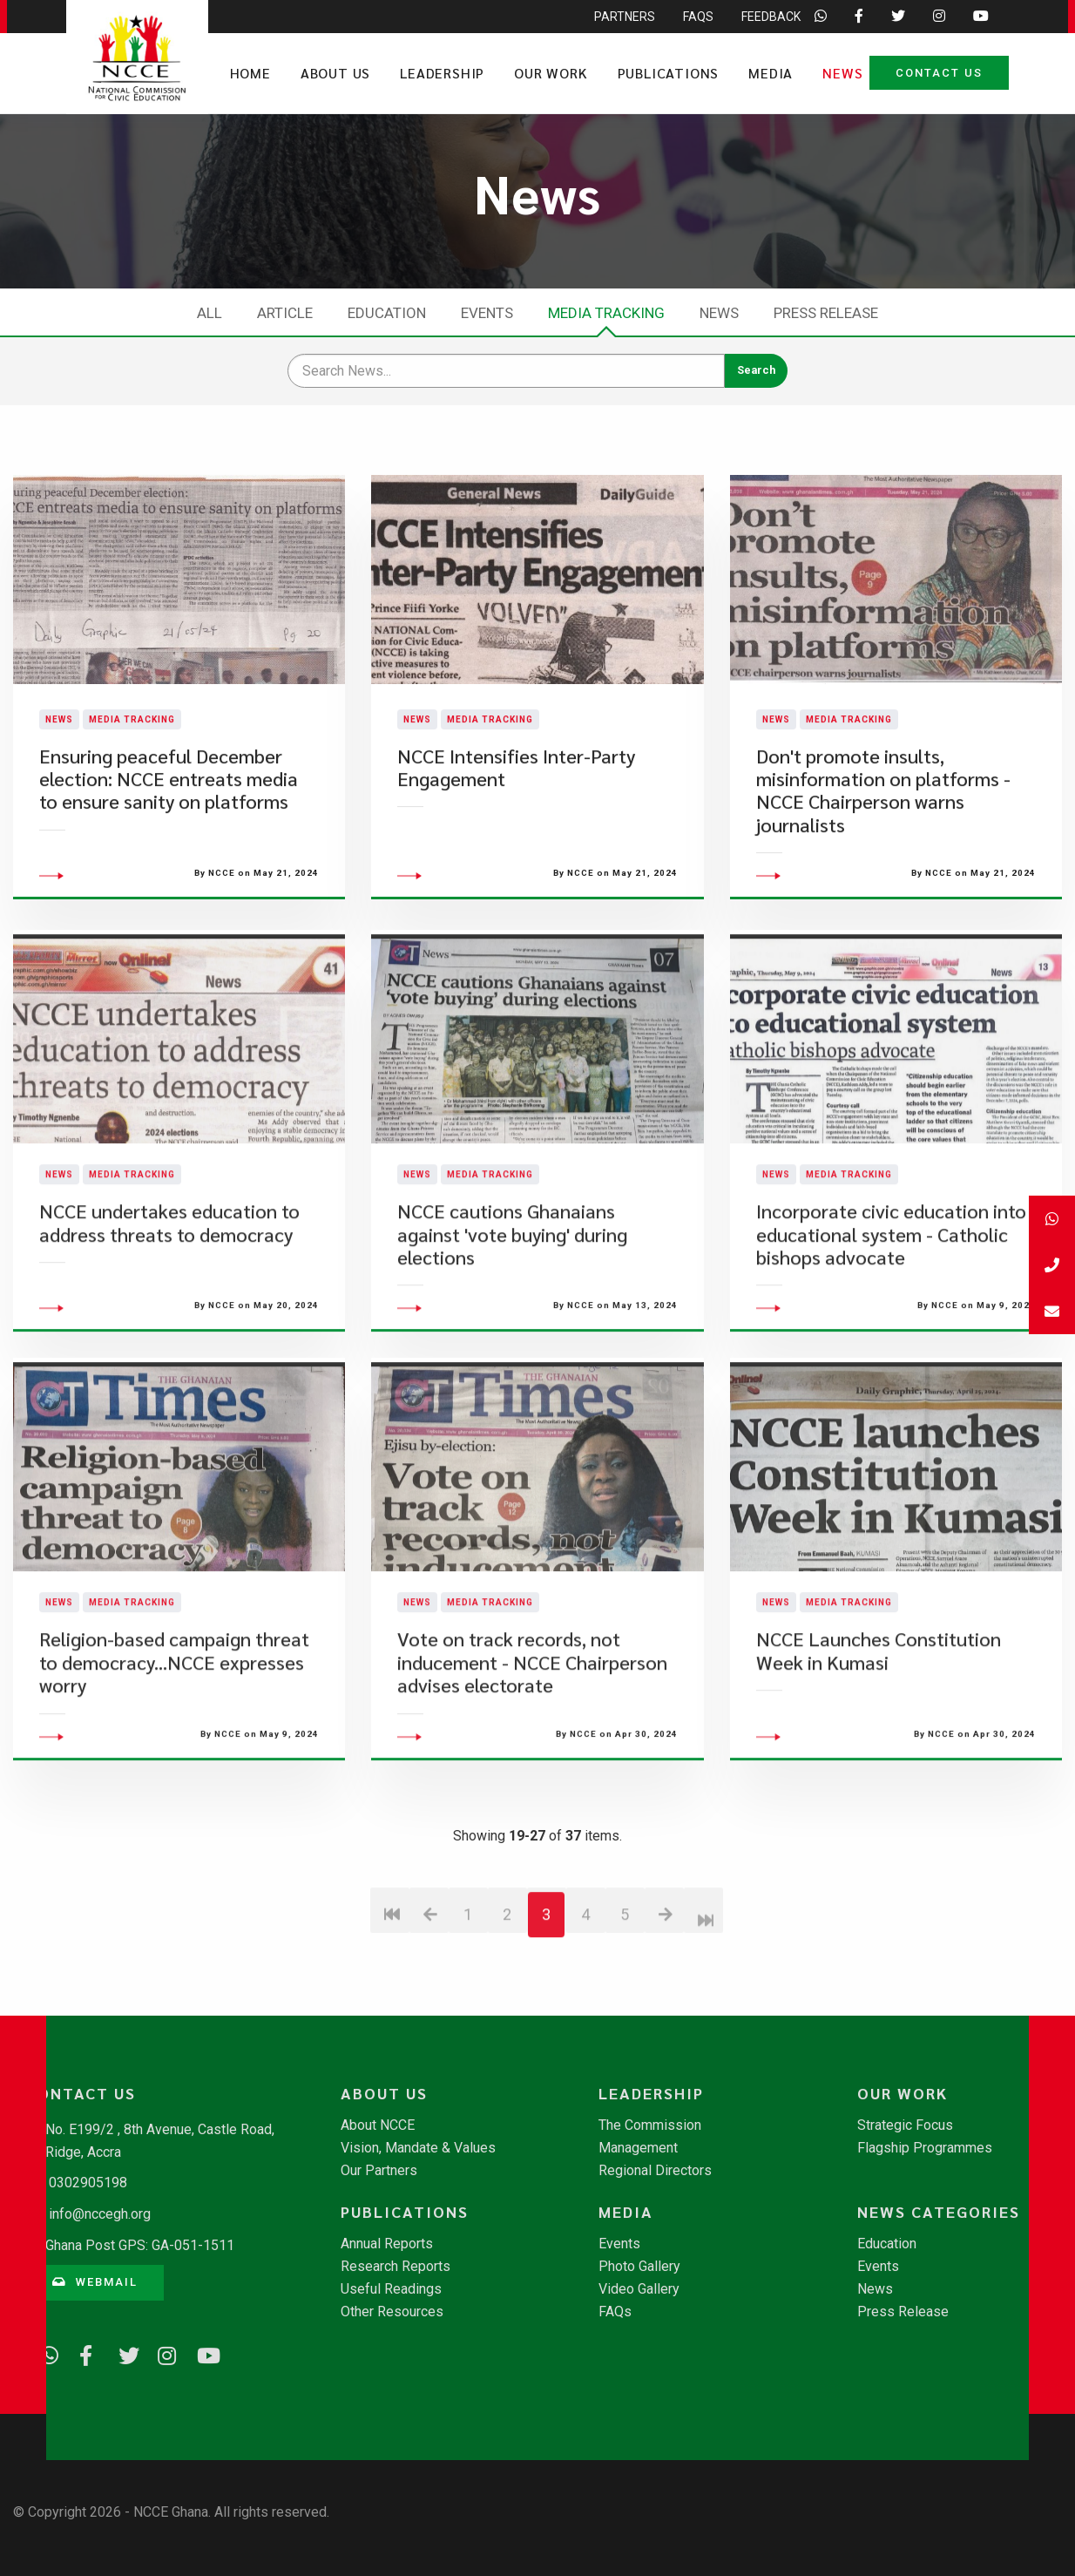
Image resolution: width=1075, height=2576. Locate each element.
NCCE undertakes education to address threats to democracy (169, 1310)
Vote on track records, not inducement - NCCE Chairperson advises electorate (532, 1750)
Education (387, 313)
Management (638, 2148)
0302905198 (88, 2182)
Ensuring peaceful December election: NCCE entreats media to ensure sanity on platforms (168, 823)
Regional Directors (655, 2171)
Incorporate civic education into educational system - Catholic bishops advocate (891, 1322)
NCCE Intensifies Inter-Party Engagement (516, 811)
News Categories (938, 2212)
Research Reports (395, 2267)
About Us (335, 73)
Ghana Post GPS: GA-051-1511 (139, 2245)
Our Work (550, 73)
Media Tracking (606, 313)
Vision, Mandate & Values (418, 2148)
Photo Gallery (639, 2267)
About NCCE (378, 2125)
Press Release (826, 313)
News (842, 73)
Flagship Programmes (924, 2148)
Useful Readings (391, 2289)
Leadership (442, 73)
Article (285, 313)
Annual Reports (387, 2244)
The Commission (649, 2125)
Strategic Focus (905, 2125)
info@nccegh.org (100, 2214)
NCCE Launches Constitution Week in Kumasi (878, 1738)
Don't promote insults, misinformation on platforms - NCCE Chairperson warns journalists (883, 834)
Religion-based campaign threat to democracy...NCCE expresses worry (174, 1750)
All (209, 313)
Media (770, 73)
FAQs (615, 2312)
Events (487, 313)
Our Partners (379, 2171)
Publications (669, 73)
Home (250, 73)
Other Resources (392, 2312)
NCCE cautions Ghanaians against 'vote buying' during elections (512, 1322)
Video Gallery (638, 2289)
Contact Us (939, 72)
